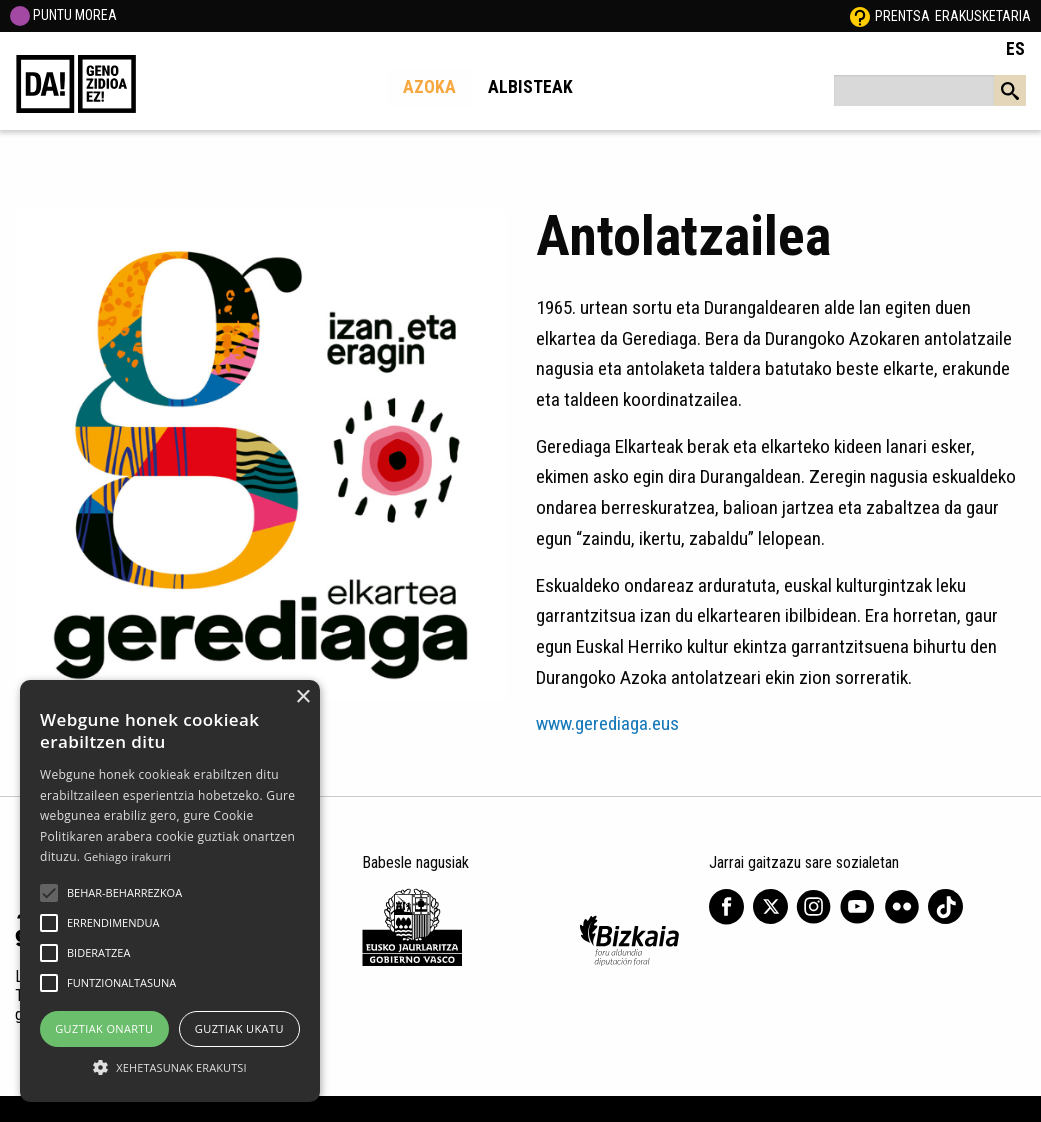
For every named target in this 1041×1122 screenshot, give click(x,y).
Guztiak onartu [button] (104, 1028)
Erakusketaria (983, 16)
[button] (49, 893)
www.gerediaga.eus (607, 723)
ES (1015, 49)
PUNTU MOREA (63, 15)
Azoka (429, 87)
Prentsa (902, 16)
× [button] (302, 697)
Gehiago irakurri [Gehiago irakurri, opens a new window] (128, 856)
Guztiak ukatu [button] (239, 1028)
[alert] (170, 891)
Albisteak (530, 87)
